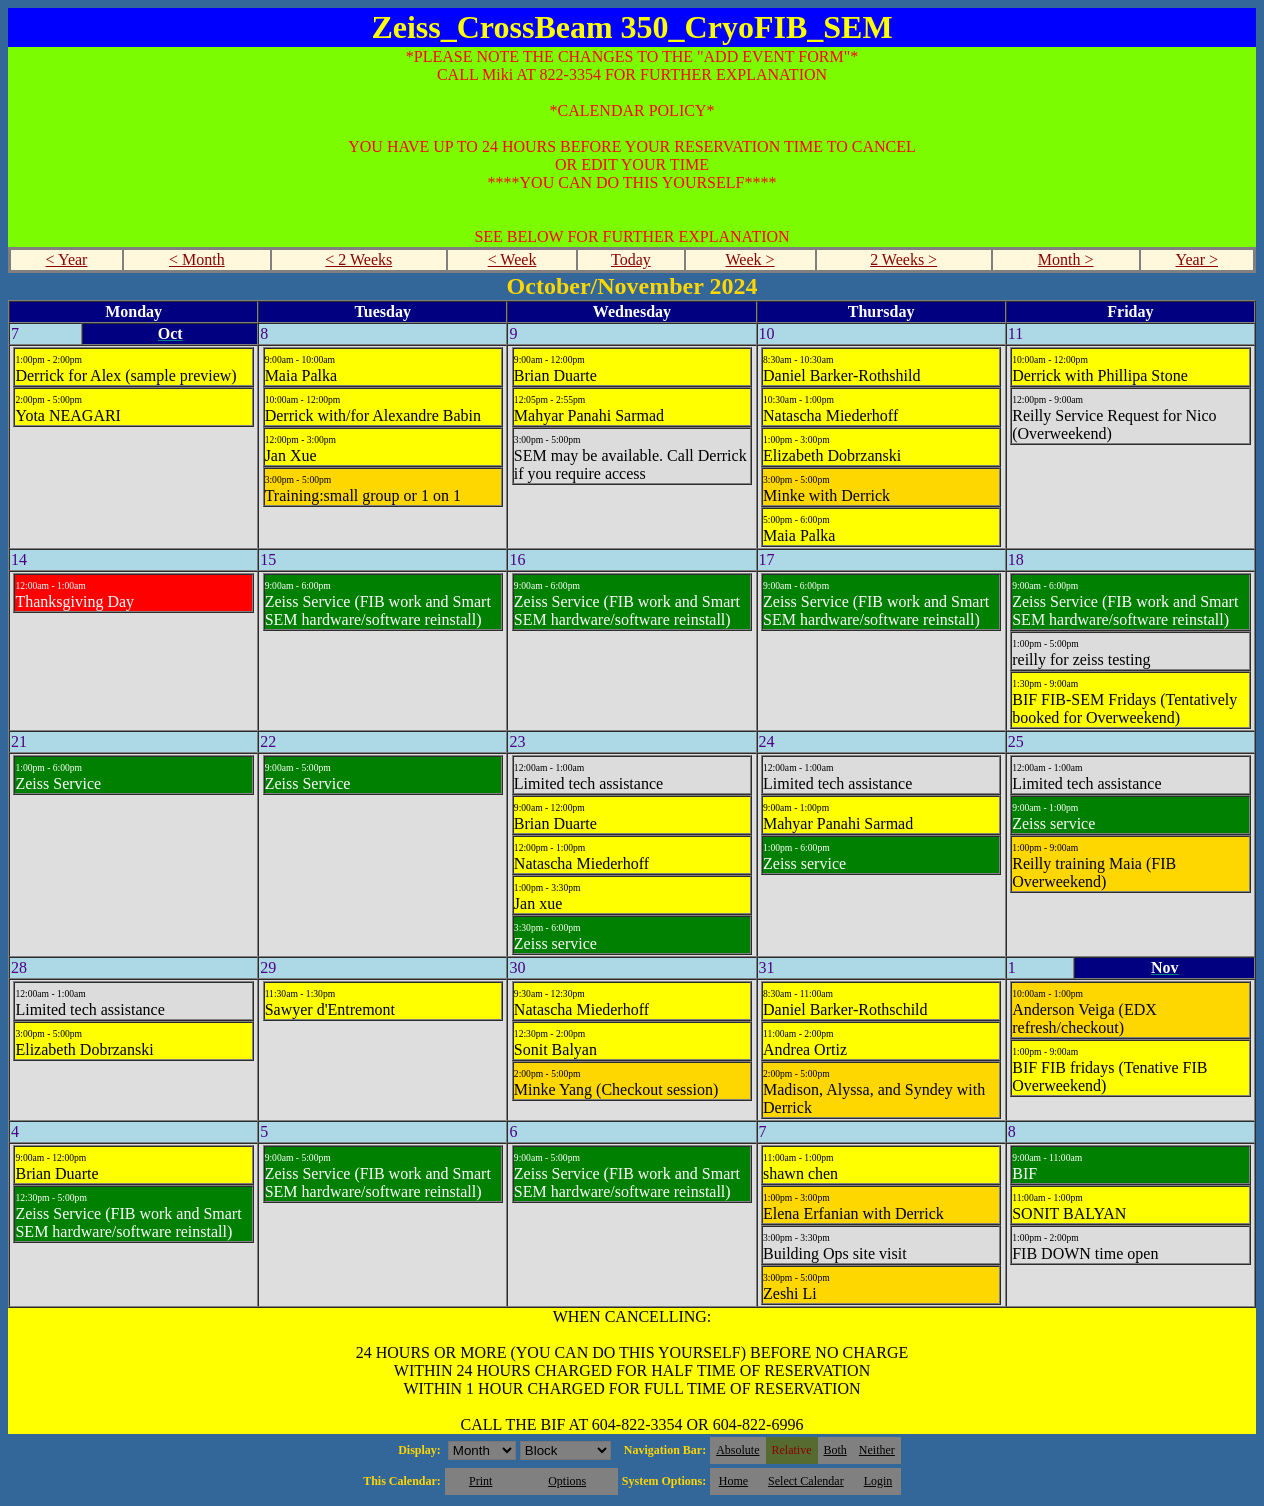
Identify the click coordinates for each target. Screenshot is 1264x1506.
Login (878, 1481)
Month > (1066, 259)
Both (835, 1450)
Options (567, 1481)
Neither (877, 1450)
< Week (512, 259)
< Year (67, 259)
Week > (750, 259)
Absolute (737, 1450)
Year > (1196, 259)
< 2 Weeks (358, 259)
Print (480, 1481)
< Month (197, 259)
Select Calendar (806, 1481)
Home (733, 1481)
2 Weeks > (903, 259)
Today (631, 259)
